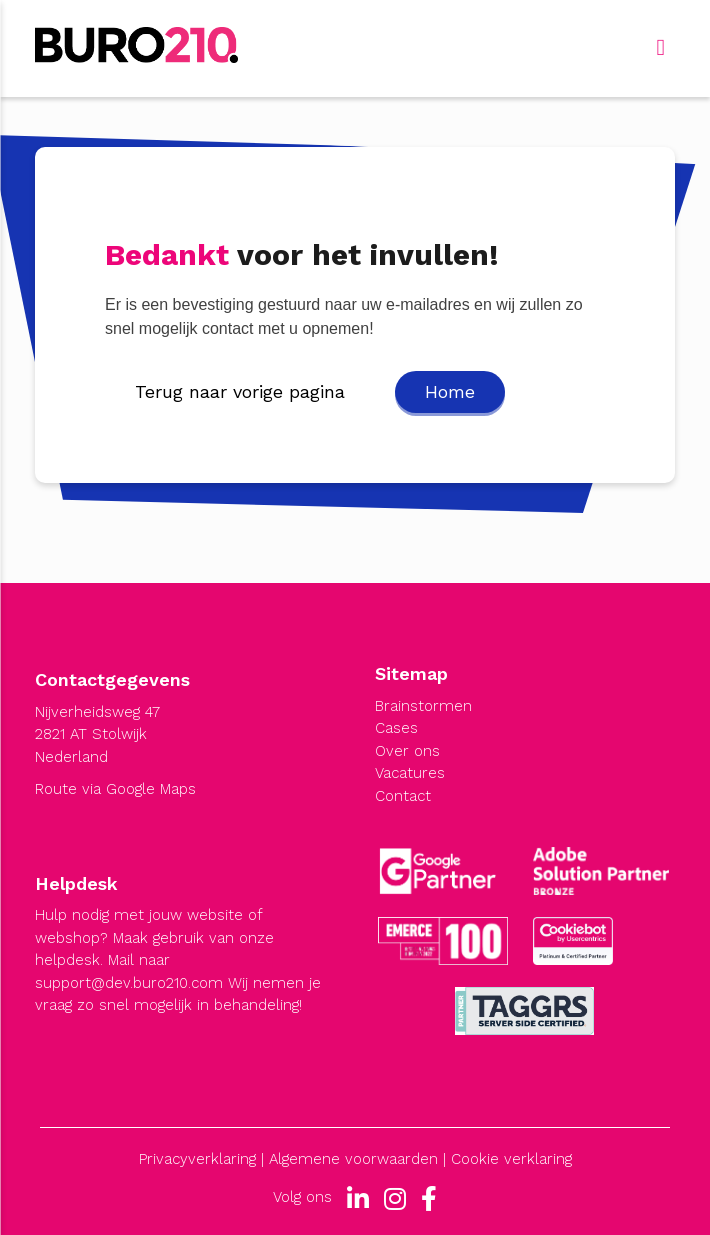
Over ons (407, 751)
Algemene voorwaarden (353, 1159)
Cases (396, 728)
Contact (403, 796)
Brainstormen (423, 706)
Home (450, 391)
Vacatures (410, 773)
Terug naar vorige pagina (240, 391)
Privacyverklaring (197, 1159)
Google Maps (151, 789)
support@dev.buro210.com (129, 983)
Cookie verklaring (511, 1159)
